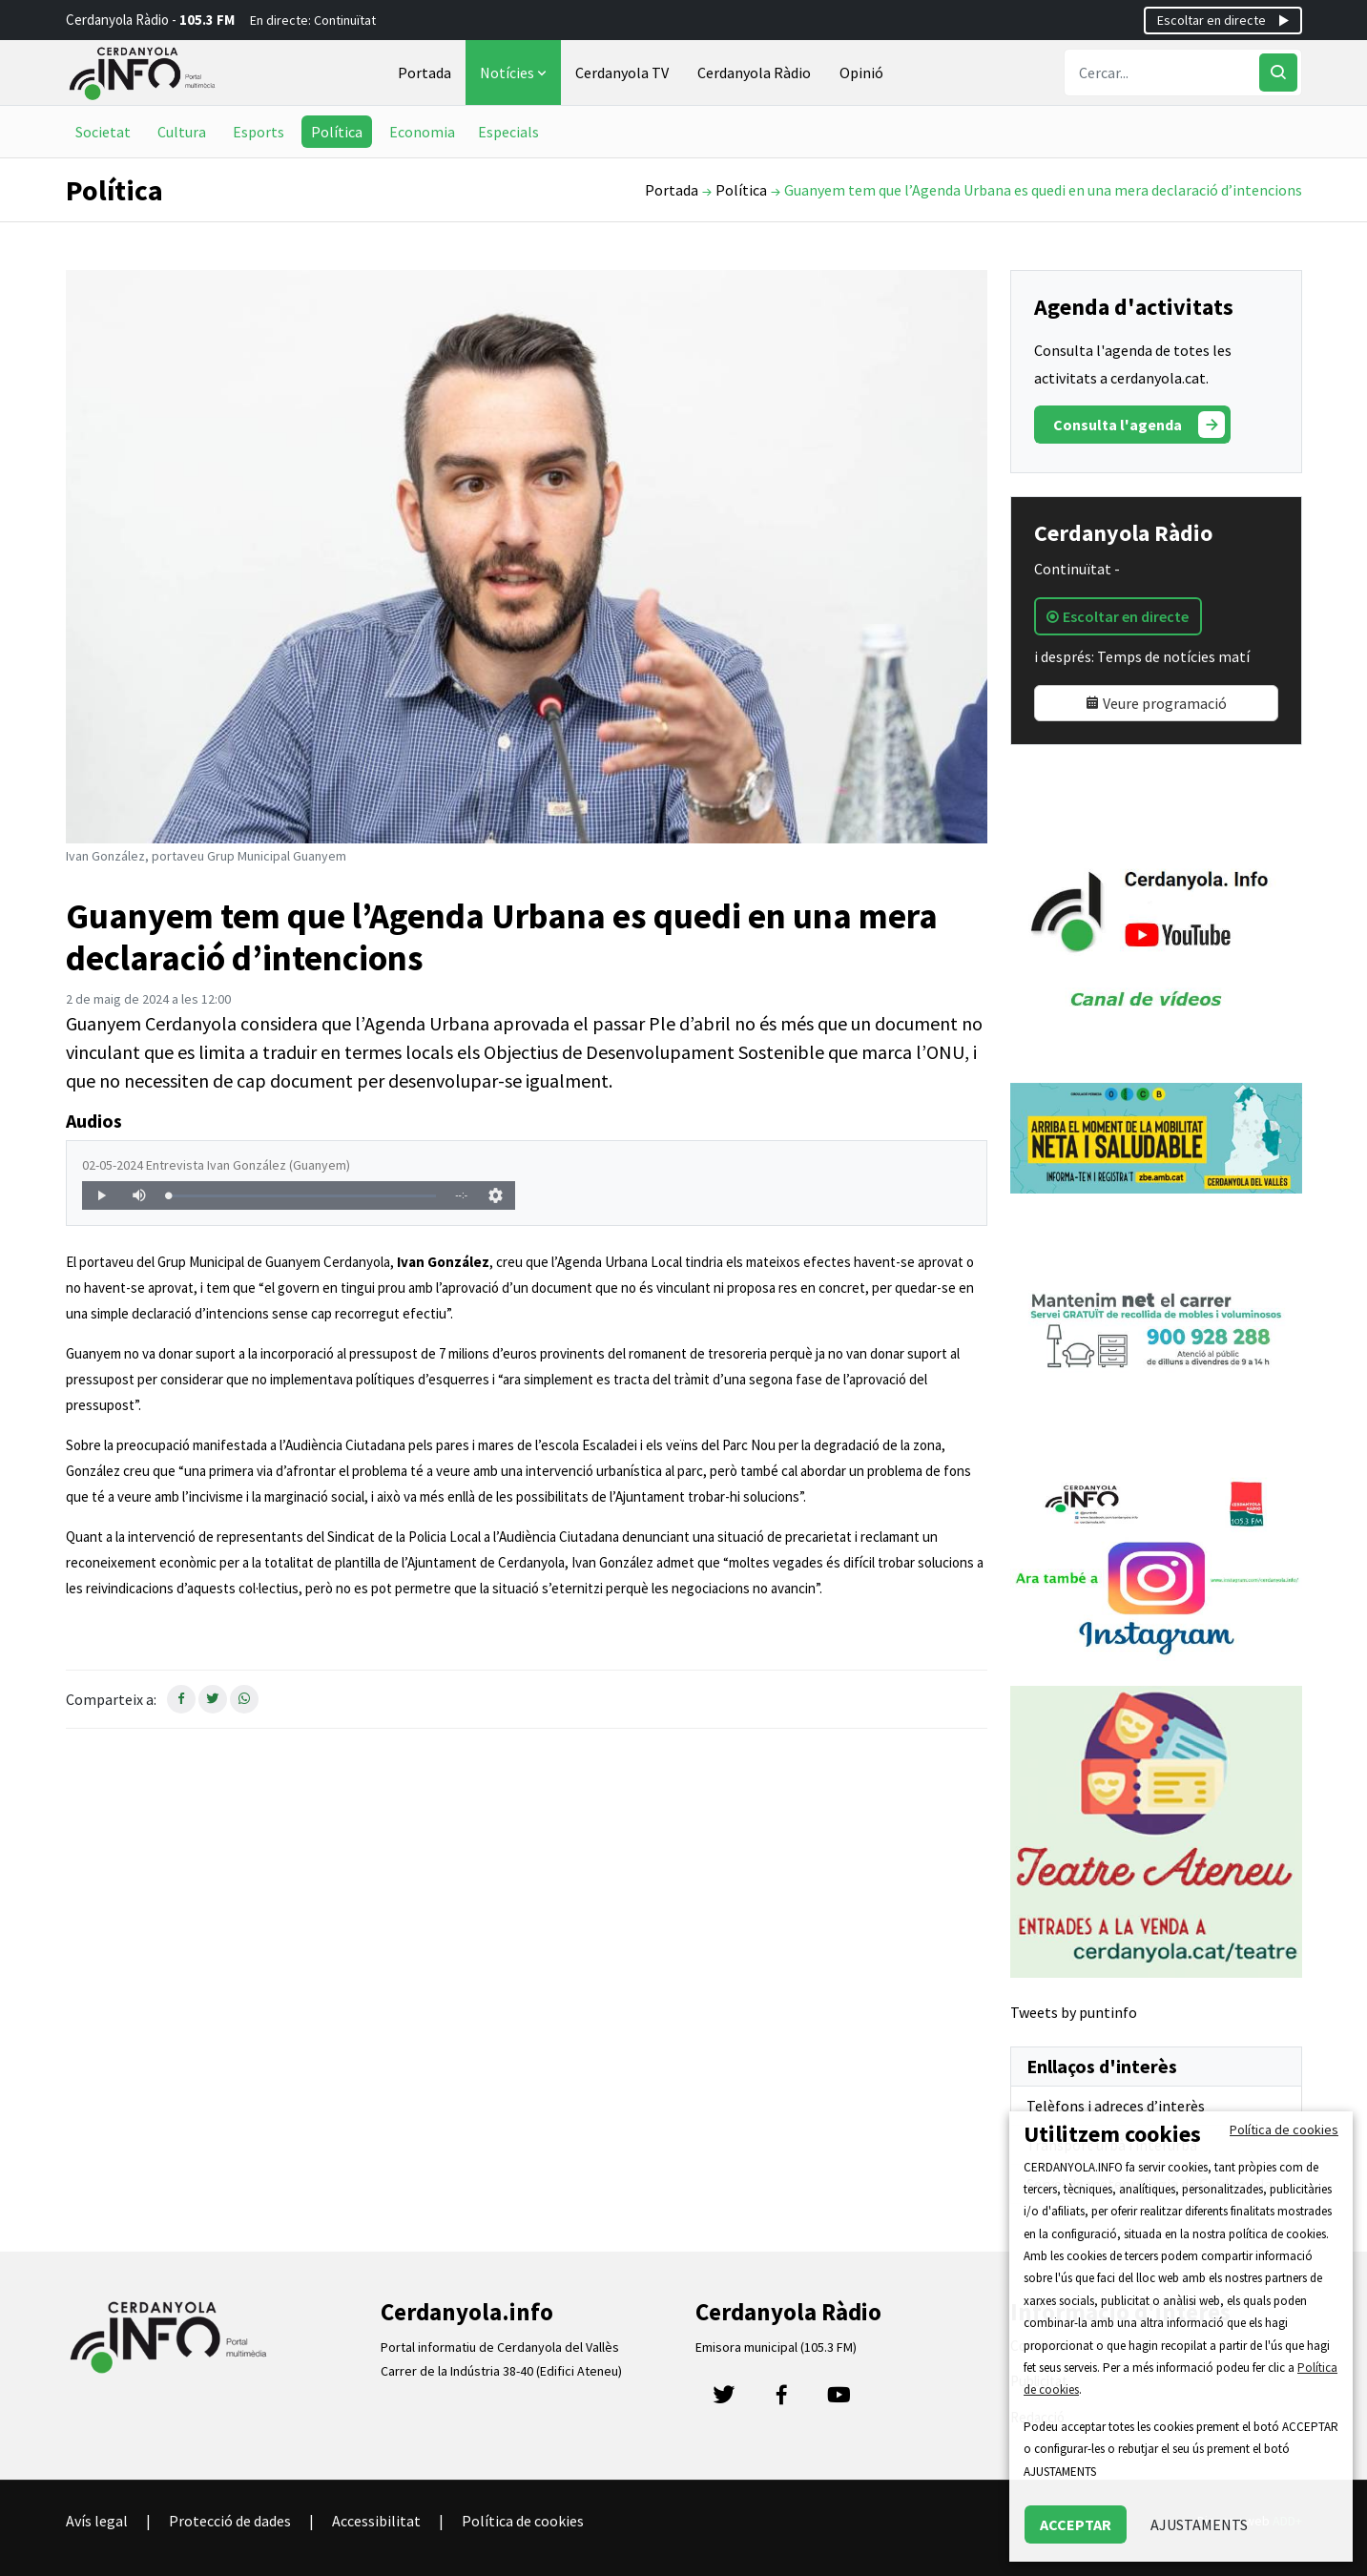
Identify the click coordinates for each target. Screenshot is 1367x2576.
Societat (103, 131)
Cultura (181, 131)
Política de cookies (523, 2520)
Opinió (861, 72)
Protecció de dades (230, 2520)
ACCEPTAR (1075, 2524)
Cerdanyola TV (622, 72)
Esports (258, 131)
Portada (424, 72)
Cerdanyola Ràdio (754, 72)
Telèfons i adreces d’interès (1115, 2105)
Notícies (515, 72)
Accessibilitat (376, 2520)
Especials (508, 131)
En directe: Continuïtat (313, 20)
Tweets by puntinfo (1073, 2012)
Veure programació (1156, 703)
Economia (422, 131)
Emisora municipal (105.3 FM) (776, 2347)
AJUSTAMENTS (1199, 2524)
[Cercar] (1278, 72)
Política (336, 131)
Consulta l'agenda (1139, 424)
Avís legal (97, 2520)
